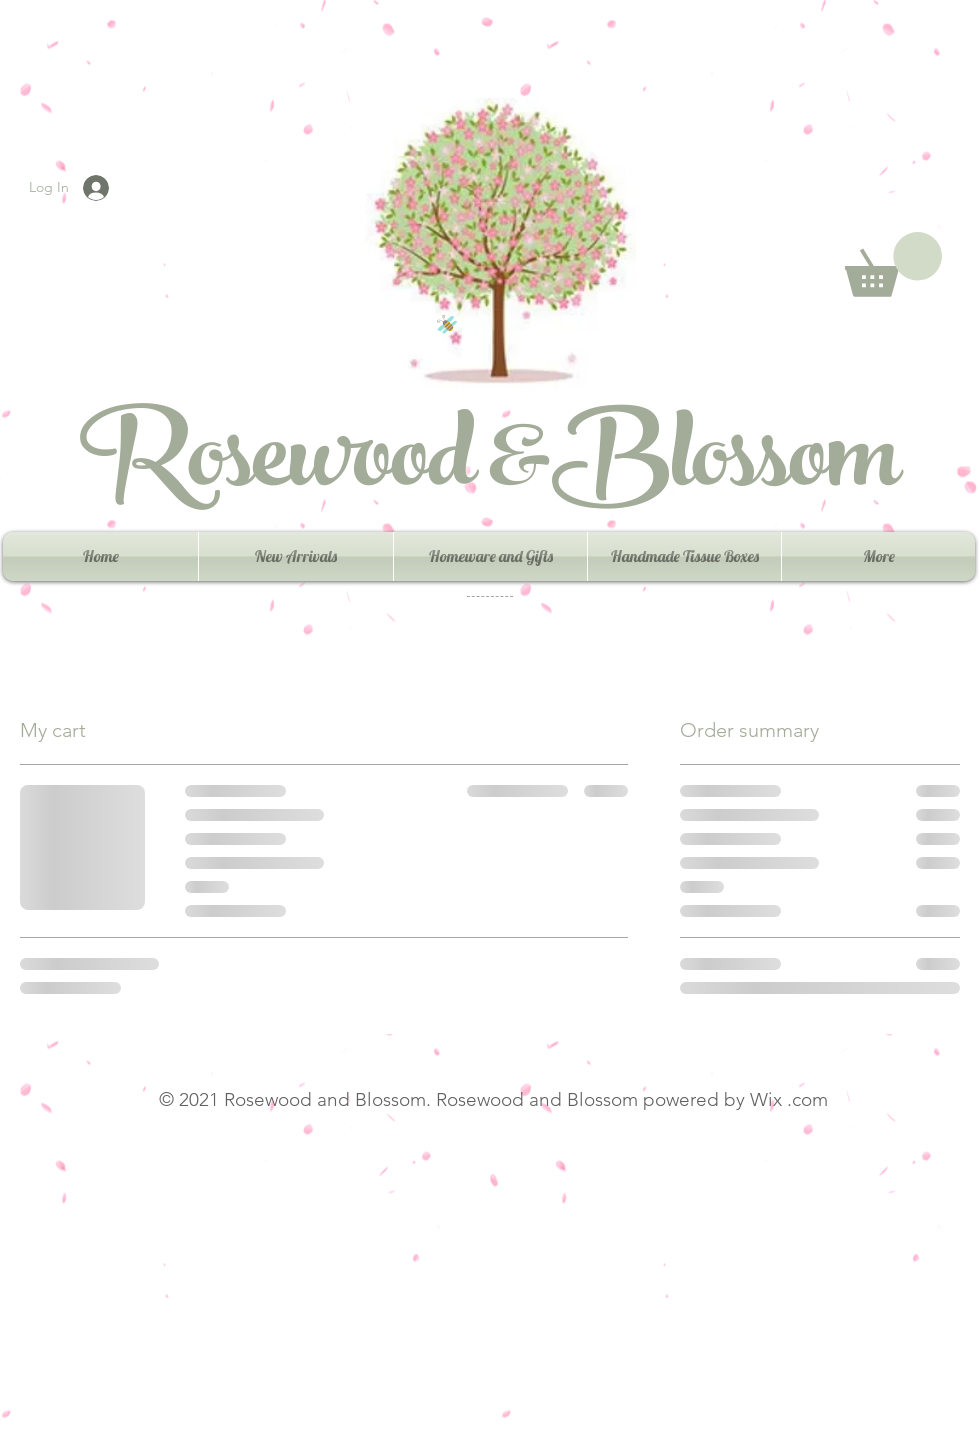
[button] (893, 264)
